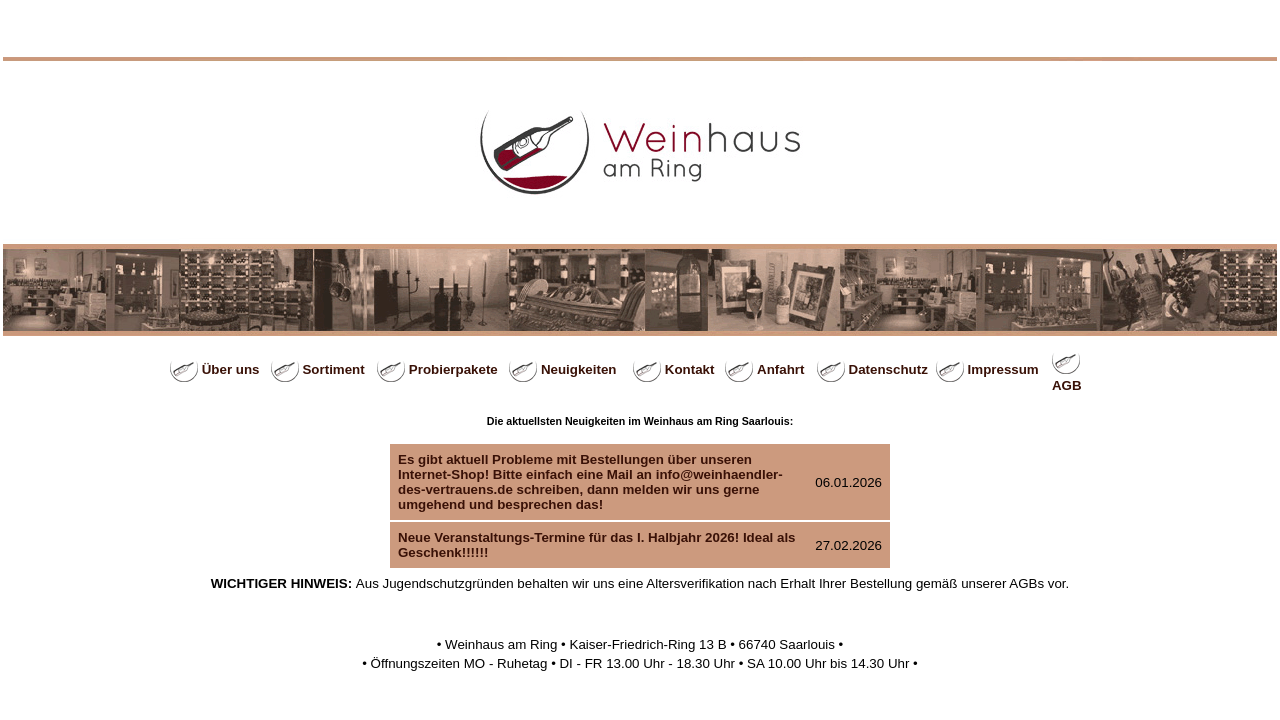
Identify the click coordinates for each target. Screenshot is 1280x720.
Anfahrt (780, 369)
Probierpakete (453, 369)
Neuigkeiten (579, 369)
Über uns (231, 369)
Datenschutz (888, 369)
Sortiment (333, 369)
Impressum (1003, 369)
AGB (1067, 385)
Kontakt (690, 369)
